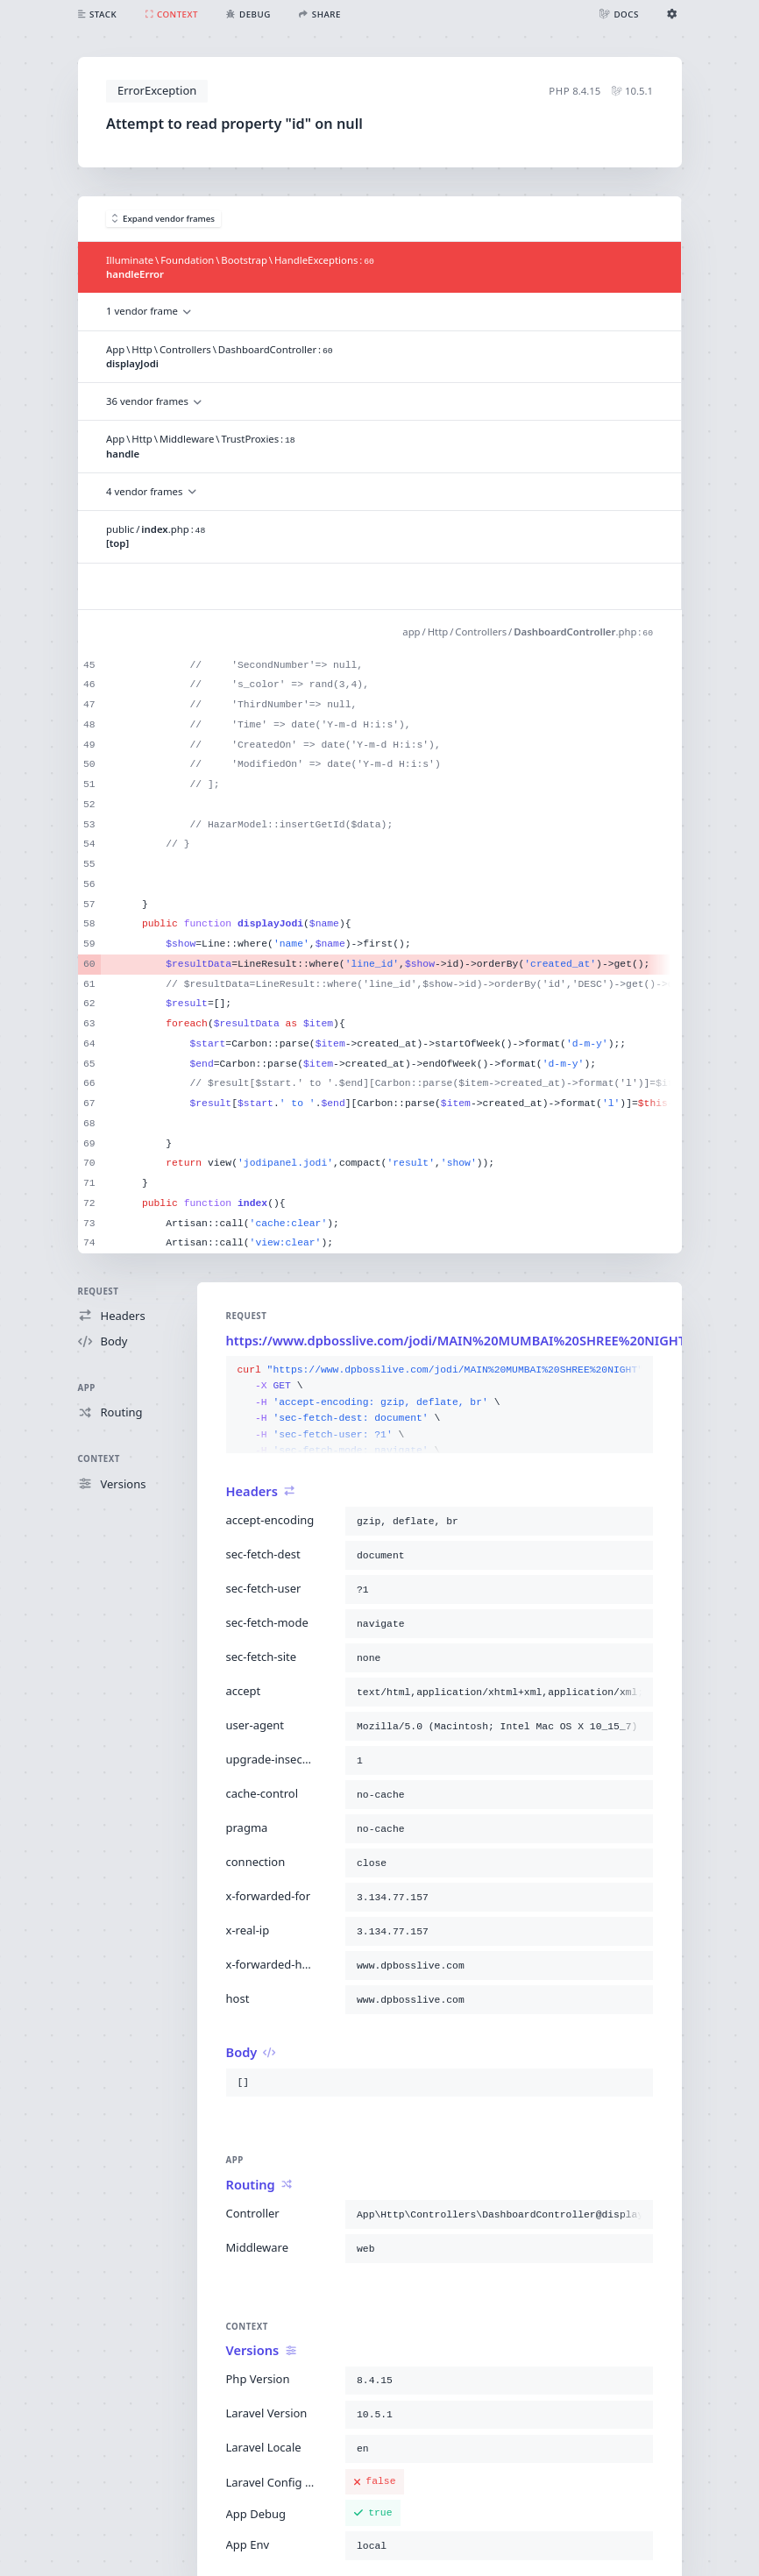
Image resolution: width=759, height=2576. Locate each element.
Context (99, 1459)
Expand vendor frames (164, 218)
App (87, 1388)
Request (98, 1291)
